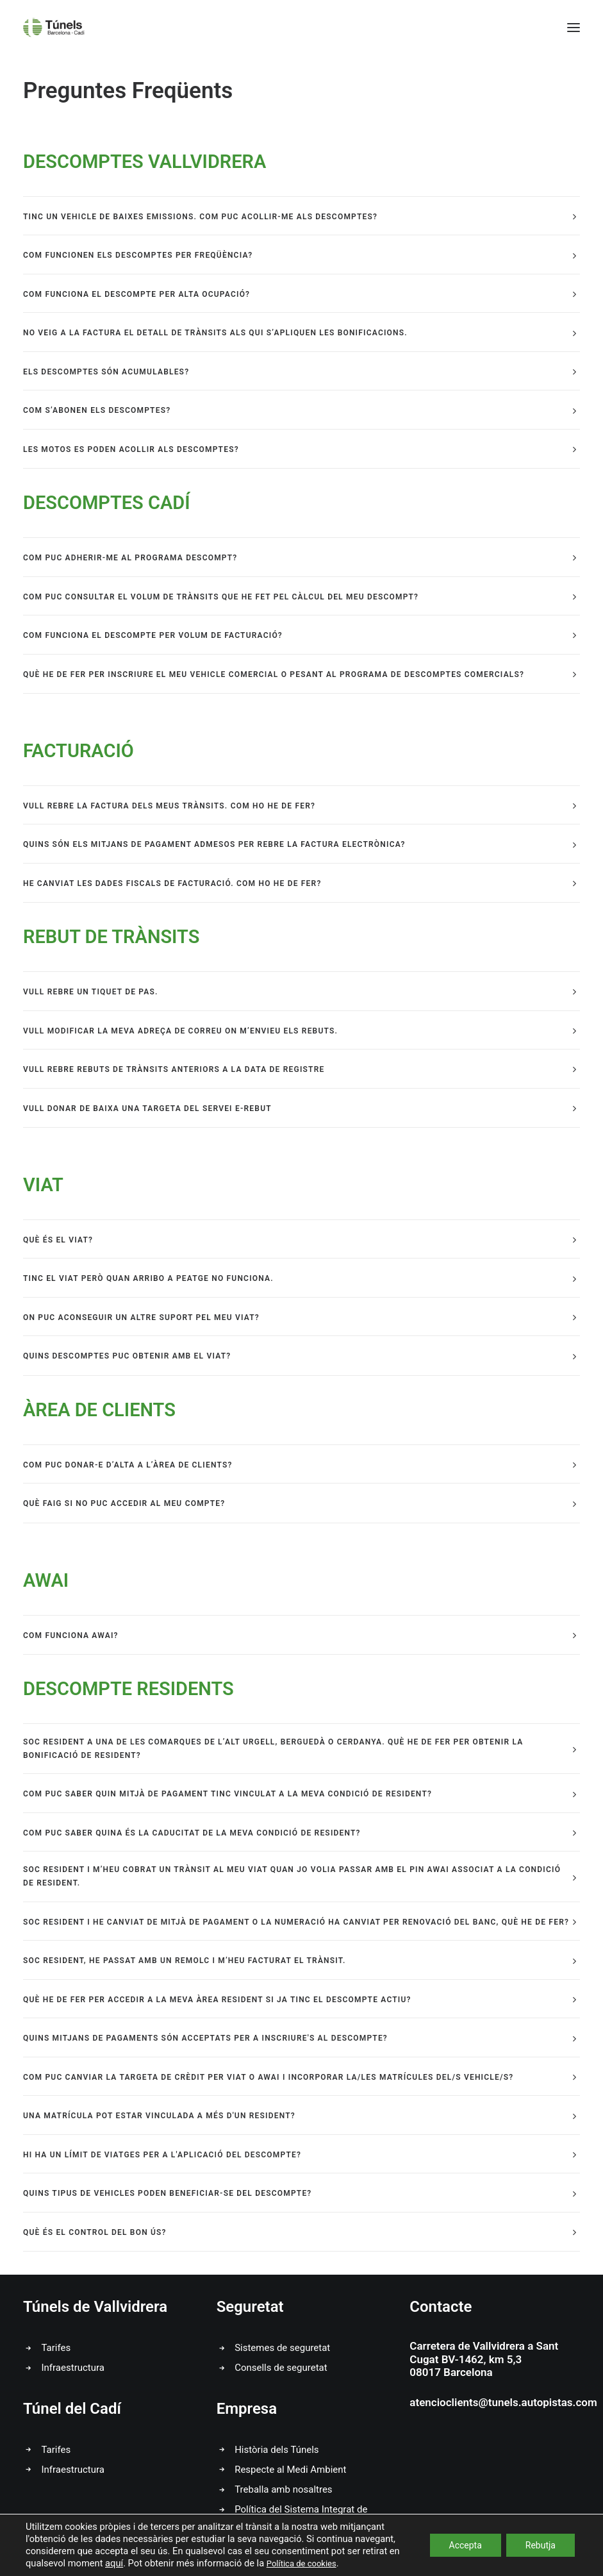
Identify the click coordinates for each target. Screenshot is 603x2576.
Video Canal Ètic (522, 2567)
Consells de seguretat (281, 2367)
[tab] (301, 216)
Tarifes (56, 2348)
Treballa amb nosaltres (283, 2489)
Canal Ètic (454, 2567)
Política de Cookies (381, 2567)
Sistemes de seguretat (282, 2348)
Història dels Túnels (276, 2449)
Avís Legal (208, 2567)
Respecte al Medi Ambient (290, 2469)
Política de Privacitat (285, 2567)
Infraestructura (73, 2367)
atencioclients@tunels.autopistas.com (503, 2402)
